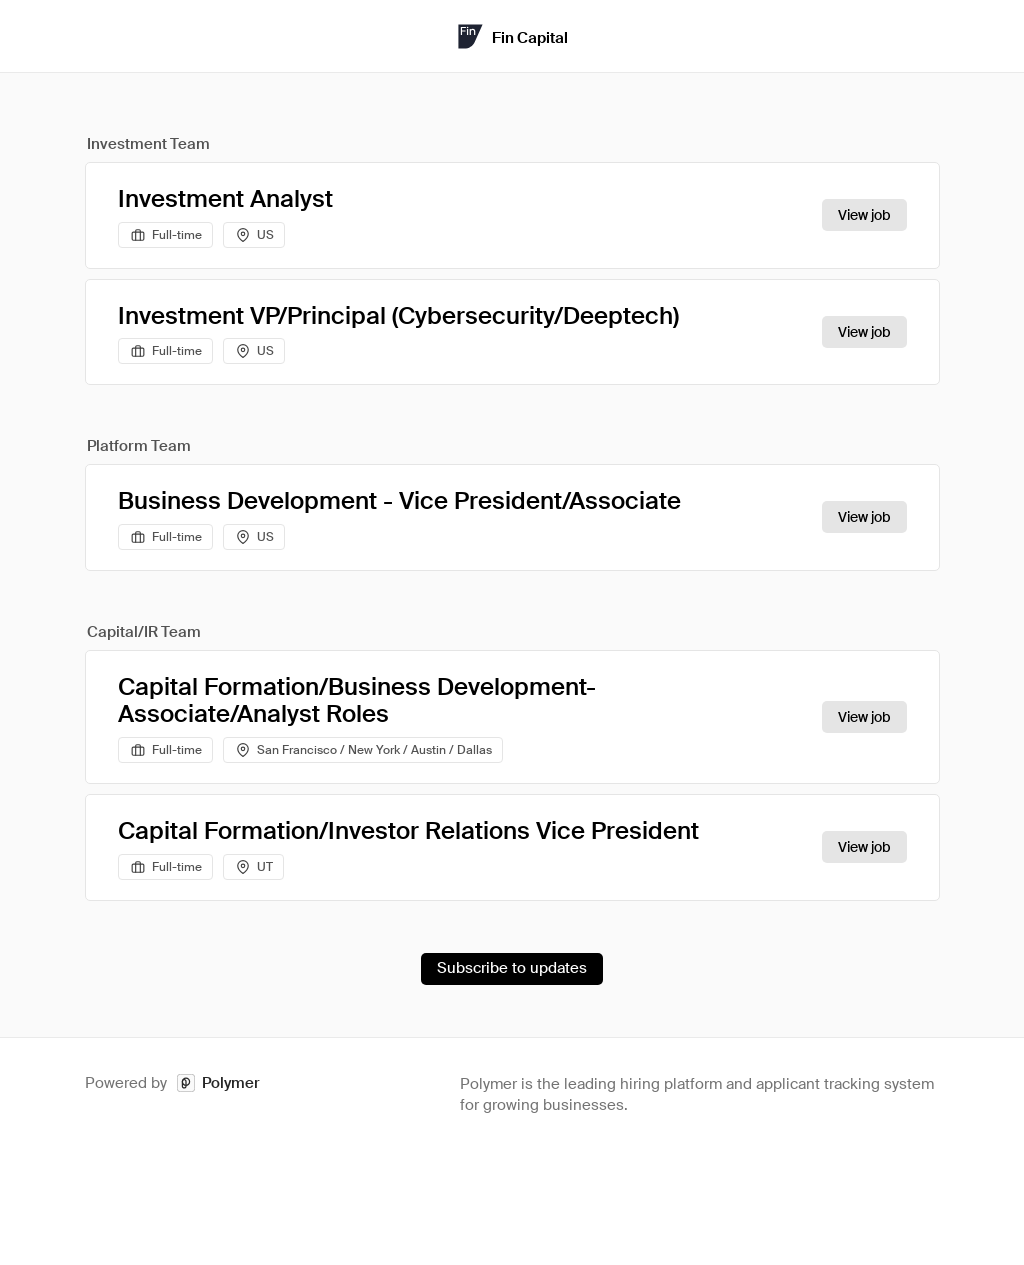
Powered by (172, 1083)
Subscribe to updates (512, 968)
